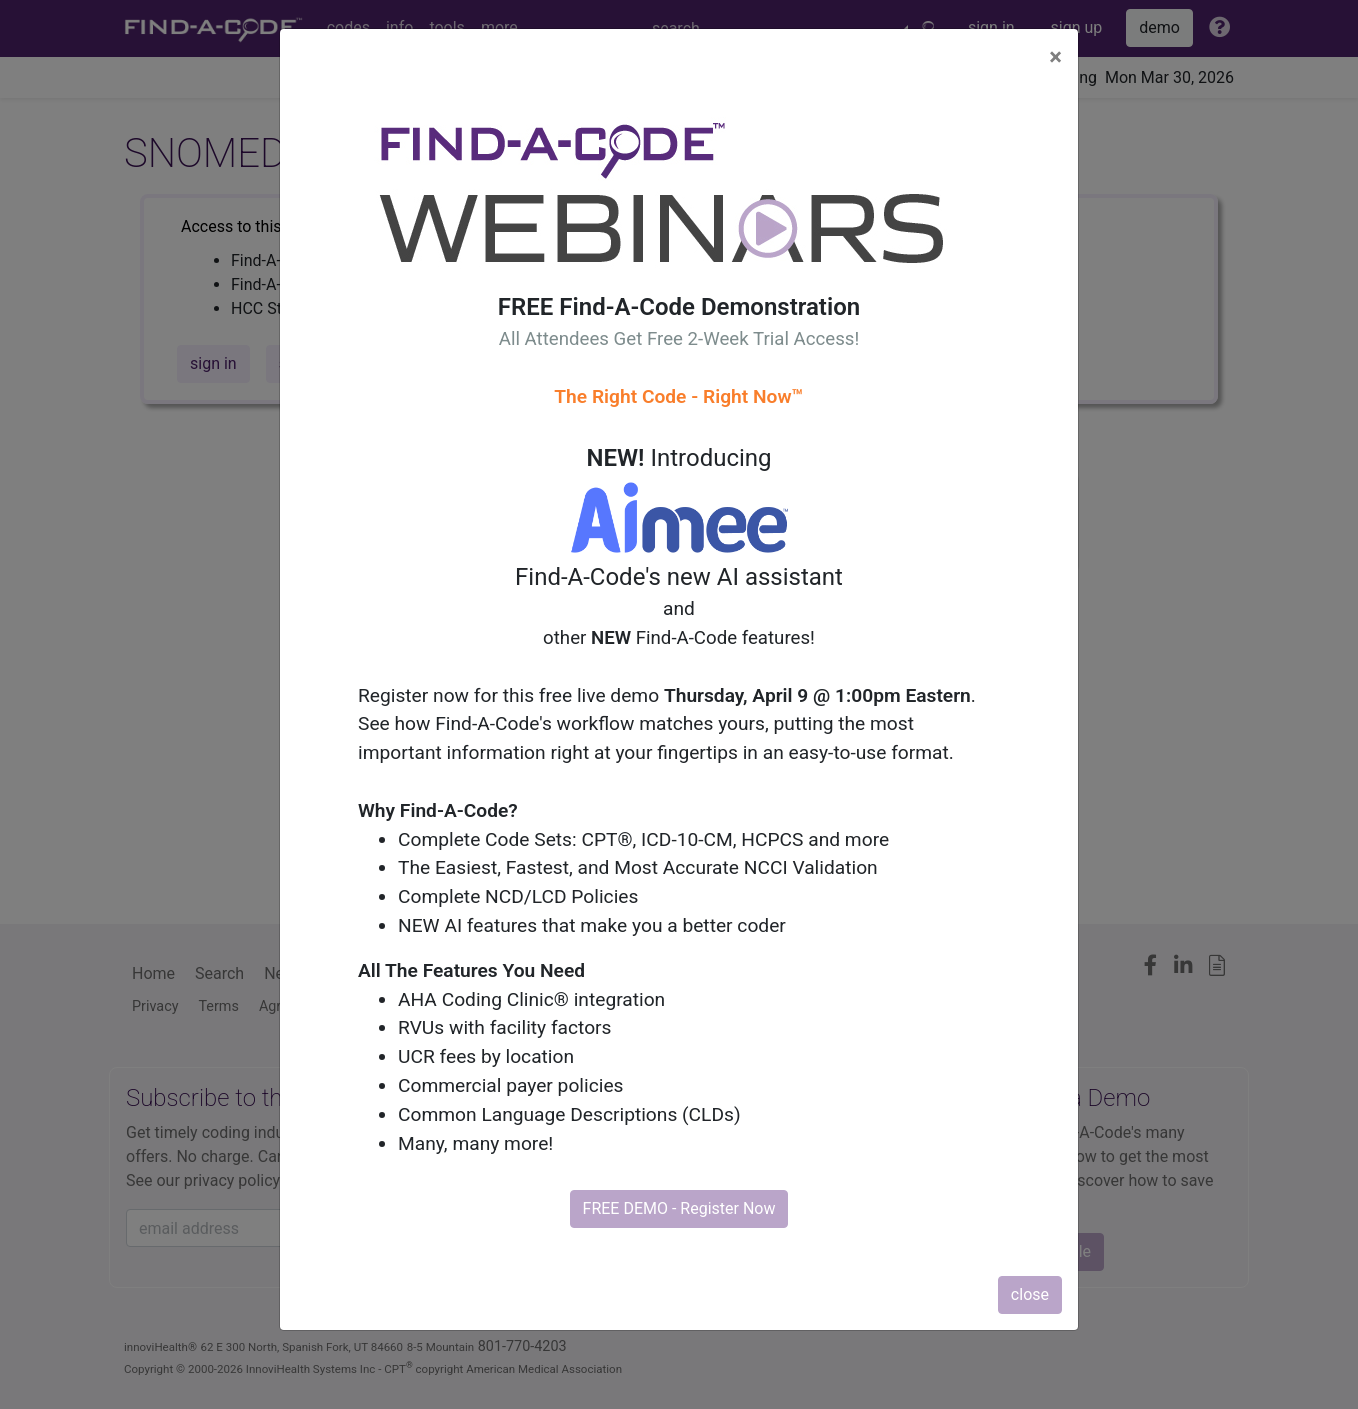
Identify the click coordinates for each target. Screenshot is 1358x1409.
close (1030, 1294)
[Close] (1055, 57)
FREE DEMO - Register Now (679, 1208)
